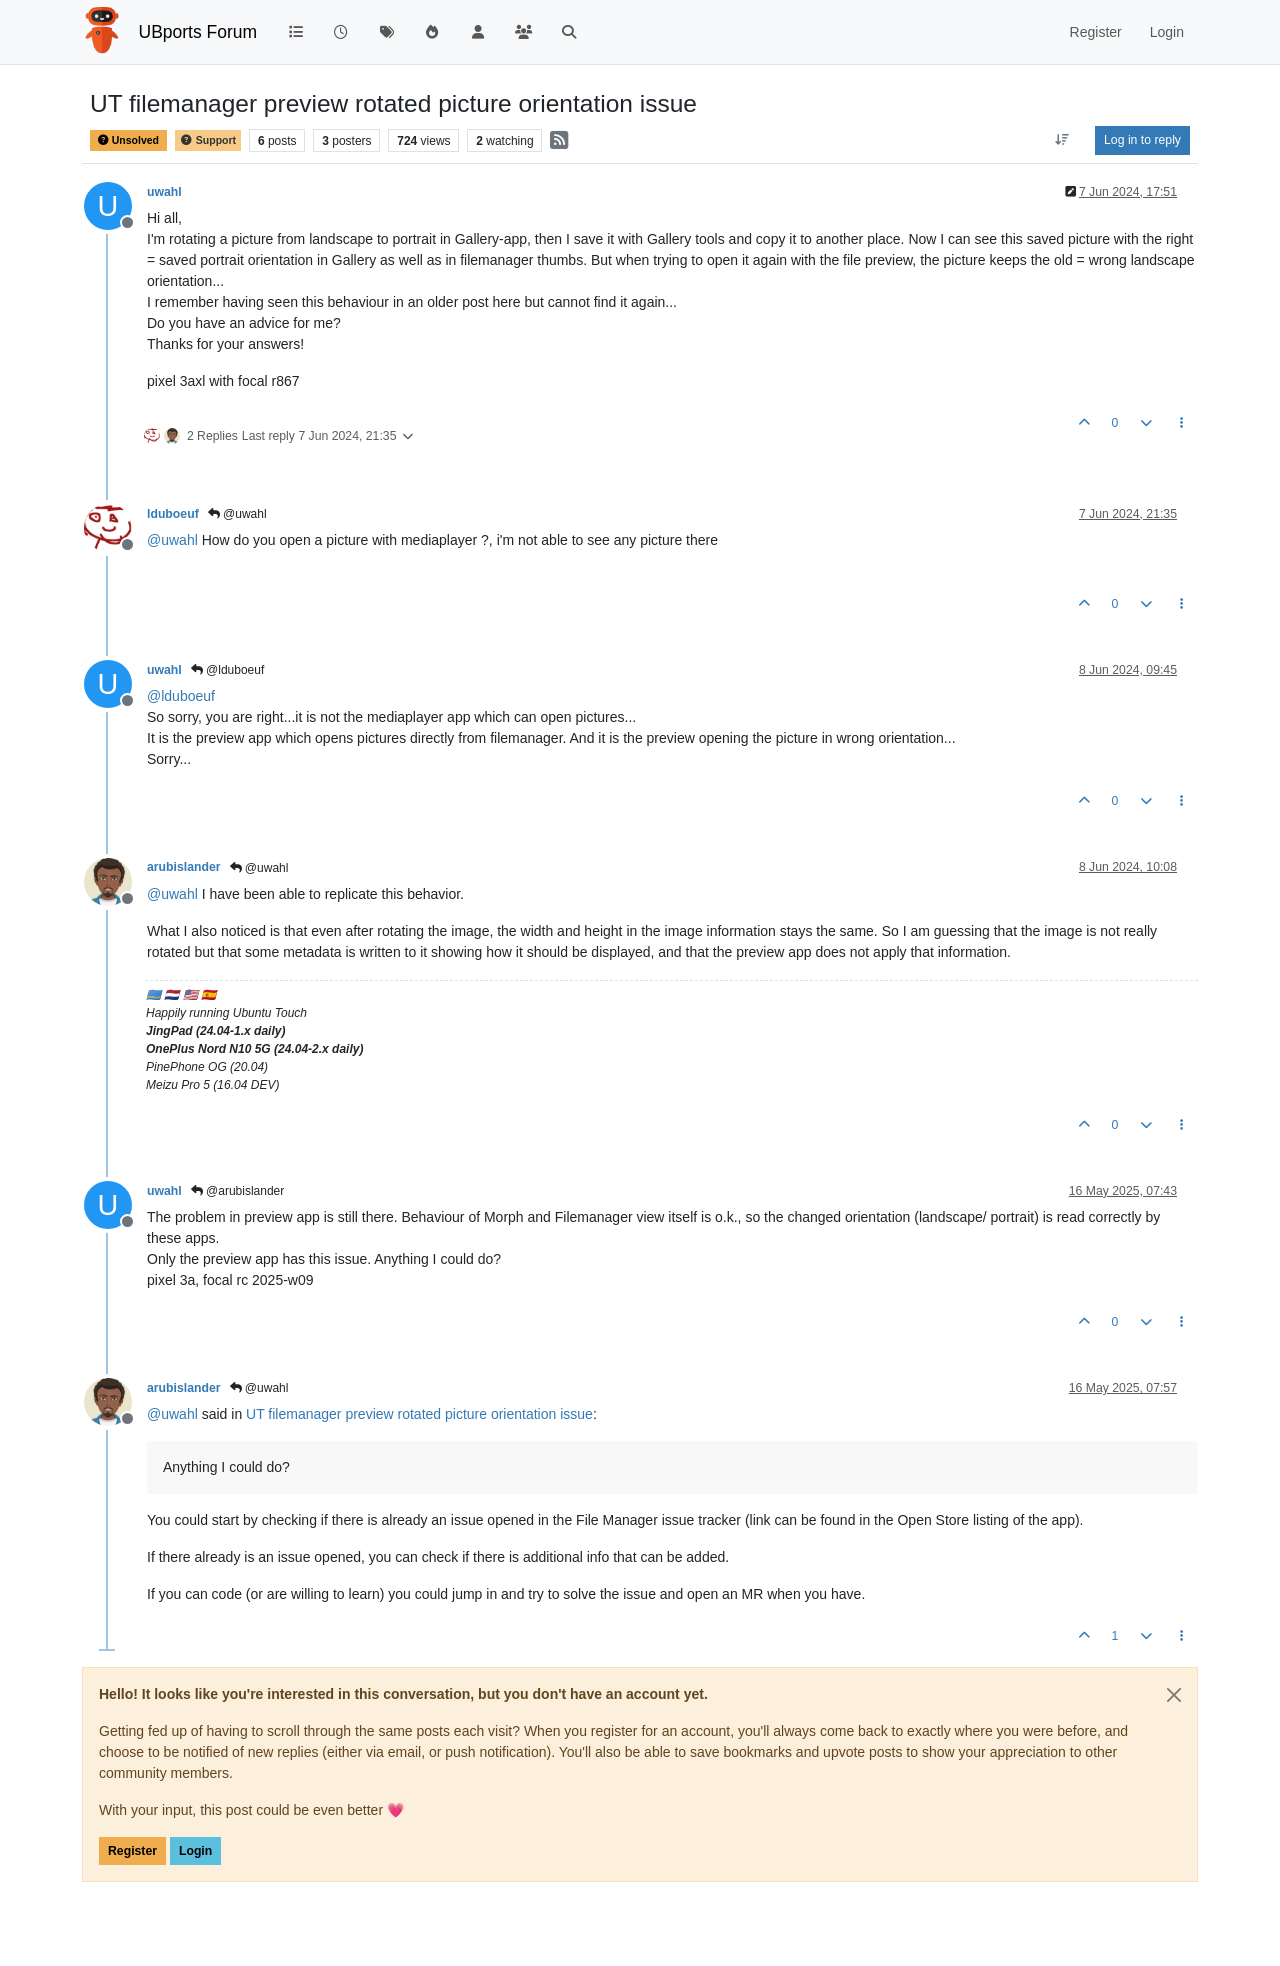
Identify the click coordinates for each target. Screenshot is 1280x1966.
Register (132, 1851)
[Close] (1174, 1695)
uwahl (164, 192)
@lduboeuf (228, 670)
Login (195, 1851)
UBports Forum (198, 32)
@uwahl (237, 514)
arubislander (184, 867)
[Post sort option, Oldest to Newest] (1062, 140)
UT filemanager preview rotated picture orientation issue (419, 1414)
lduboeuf (173, 514)
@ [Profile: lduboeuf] (181, 696)
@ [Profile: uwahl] (172, 540)
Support (208, 140)
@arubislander (238, 1191)
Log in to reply (1142, 140)
